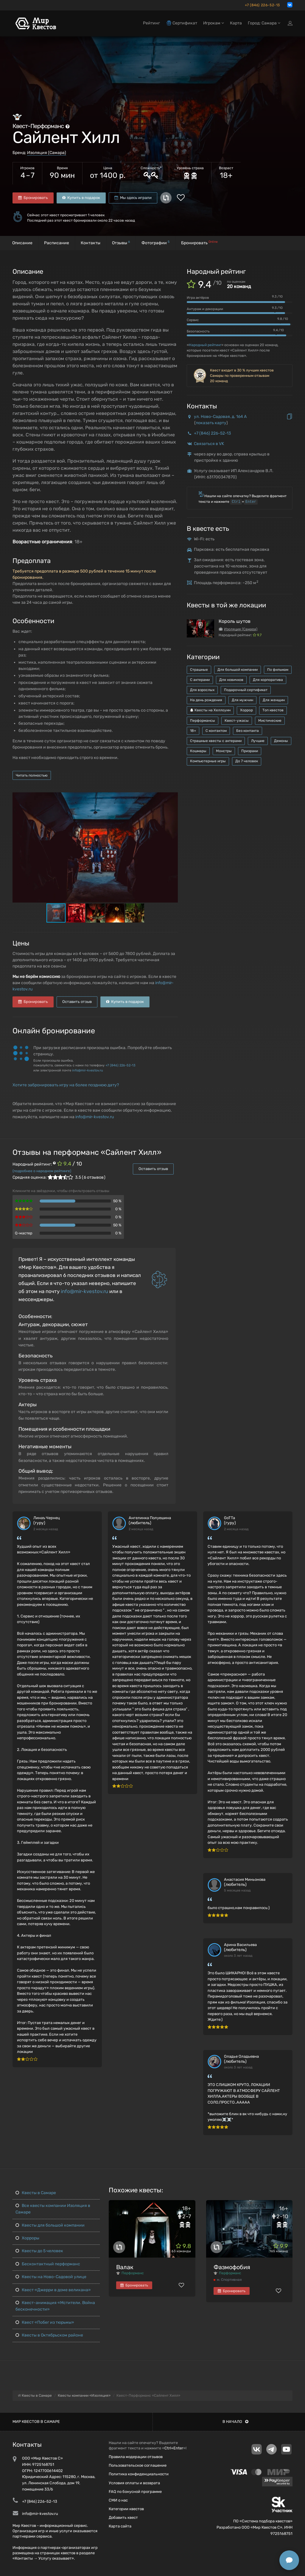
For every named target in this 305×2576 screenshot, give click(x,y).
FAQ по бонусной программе (135, 2491)
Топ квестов (273, 710)
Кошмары (198, 751)
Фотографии (155, 242)
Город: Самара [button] (264, 23)
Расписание (56, 242)
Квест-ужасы (237, 720)
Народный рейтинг (205, 345)
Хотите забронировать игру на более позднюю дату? (66, 1085)
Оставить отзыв (77, 1001)
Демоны (281, 741)
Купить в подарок (81, 197)
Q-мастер (23, 1233)
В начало (235, 2421)
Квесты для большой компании (50, 2225)
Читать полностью (32, 775)
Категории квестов (126, 2509)
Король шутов (234, 621)
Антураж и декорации (205, 309)
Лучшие (257, 741)
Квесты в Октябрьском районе (49, 2335)
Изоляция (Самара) (46, 152)
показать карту (211, 422)
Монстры (224, 751)
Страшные (199, 670)
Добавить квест (123, 2517)
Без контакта (247, 731)
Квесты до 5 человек (39, 2250)
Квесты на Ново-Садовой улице (50, 2276)
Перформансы (202, 720)
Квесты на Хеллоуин (210, 710)
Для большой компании (237, 670)
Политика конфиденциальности (139, 2474)
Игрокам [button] (213, 23)
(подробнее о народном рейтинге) (42, 1171)
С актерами (200, 680)
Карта (236, 23)
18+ (193, 731)
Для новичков (231, 680)
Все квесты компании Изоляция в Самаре (52, 2209)
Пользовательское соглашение (137, 2465)
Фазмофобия (232, 2267)
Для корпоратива (268, 680)
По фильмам (277, 670)
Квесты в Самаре (35, 2192)
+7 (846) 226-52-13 (262, 5)
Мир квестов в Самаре (36, 2421)
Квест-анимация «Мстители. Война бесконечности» (55, 2306)
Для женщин (274, 700)
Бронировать (33, 197)
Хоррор (246, 710)
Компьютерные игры (208, 761)
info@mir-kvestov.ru (87, 1070)
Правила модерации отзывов (136, 2456)
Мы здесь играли (133, 197)
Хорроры (27, 2238)
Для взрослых (202, 690)
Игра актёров (198, 297)
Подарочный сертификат (245, 690)
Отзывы (121, 242)
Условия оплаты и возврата (134, 2483)
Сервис (193, 320)
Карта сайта (120, 2526)
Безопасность (198, 331)
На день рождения (206, 700)
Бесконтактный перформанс (47, 2264)
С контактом (216, 731)
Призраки (249, 751)
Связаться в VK (209, 443)
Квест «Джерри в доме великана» (53, 2289)
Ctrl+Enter (173, 2448)
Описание (22, 242)
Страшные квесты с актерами (216, 741)
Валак (124, 2267)
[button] (172, 797)
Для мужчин (242, 700)
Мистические (269, 720)
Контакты (90, 242)
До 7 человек (246, 761)
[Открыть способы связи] (289, 2560)
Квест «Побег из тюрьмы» (44, 2322)
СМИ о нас (118, 2500)
